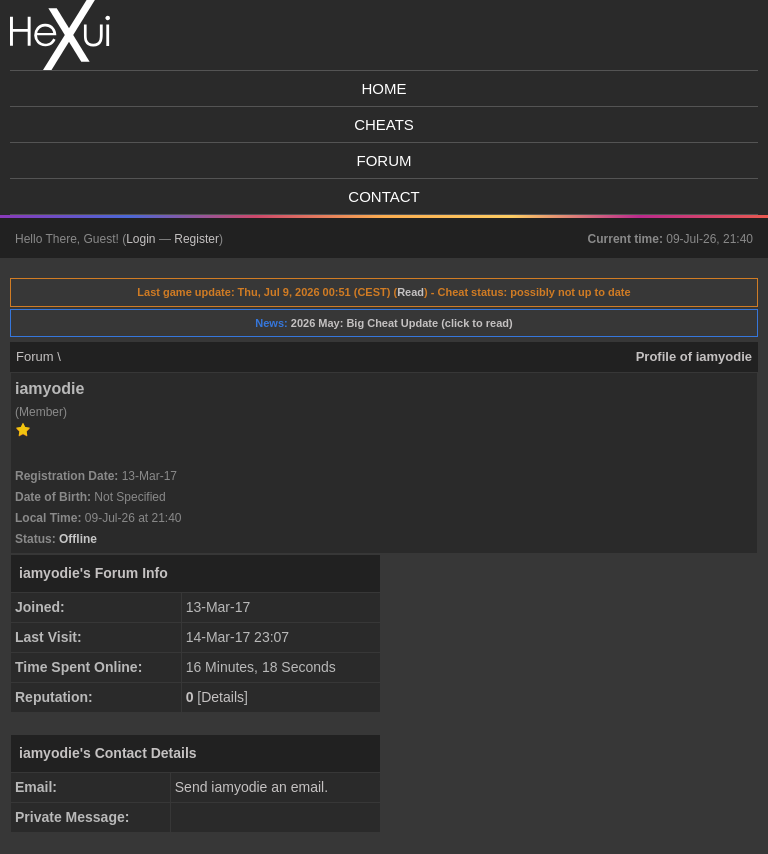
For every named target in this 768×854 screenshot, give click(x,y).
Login (140, 239)
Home (384, 88)
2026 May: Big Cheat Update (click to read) (402, 323)
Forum (384, 160)
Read (410, 292)
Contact (383, 196)
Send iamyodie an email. (251, 787)
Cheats (384, 124)
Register (196, 239)
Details (222, 697)
